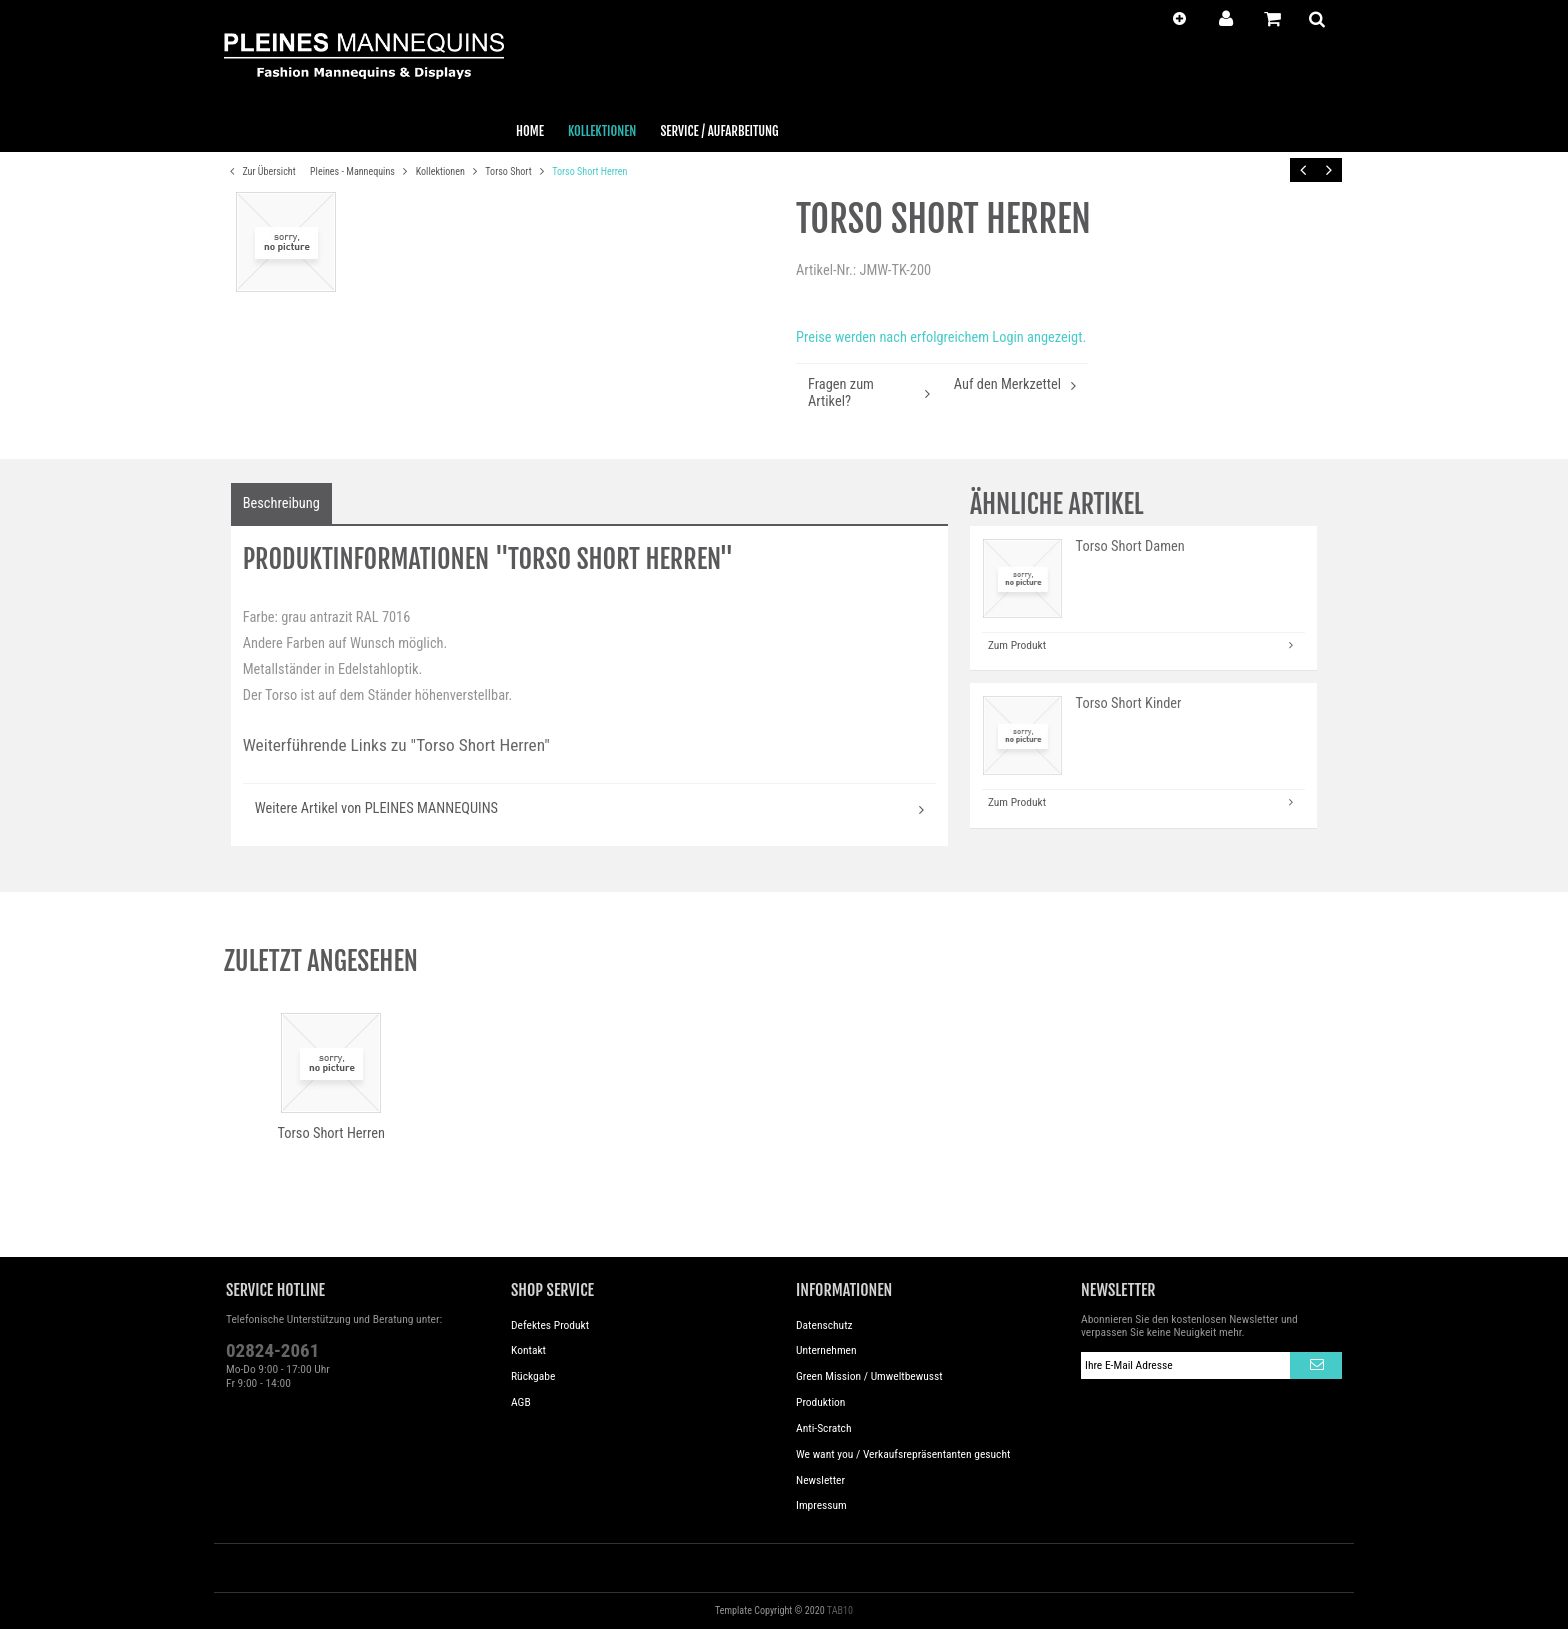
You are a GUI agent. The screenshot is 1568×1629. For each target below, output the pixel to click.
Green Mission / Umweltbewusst (869, 1376)
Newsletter (820, 1480)
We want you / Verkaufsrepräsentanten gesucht (903, 1454)
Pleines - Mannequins (353, 171)
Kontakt (528, 1350)
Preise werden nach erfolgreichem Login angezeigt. (941, 337)
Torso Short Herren (589, 171)
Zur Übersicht (260, 172)
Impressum (821, 1505)
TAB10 (840, 1610)
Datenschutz (824, 1325)
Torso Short (509, 171)
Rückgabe (533, 1376)
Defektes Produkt (550, 1325)
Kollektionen (441, 171)
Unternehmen (826, 1350)
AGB (521, 1402)
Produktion (820, 1402)
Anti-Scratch (824, 1428)
